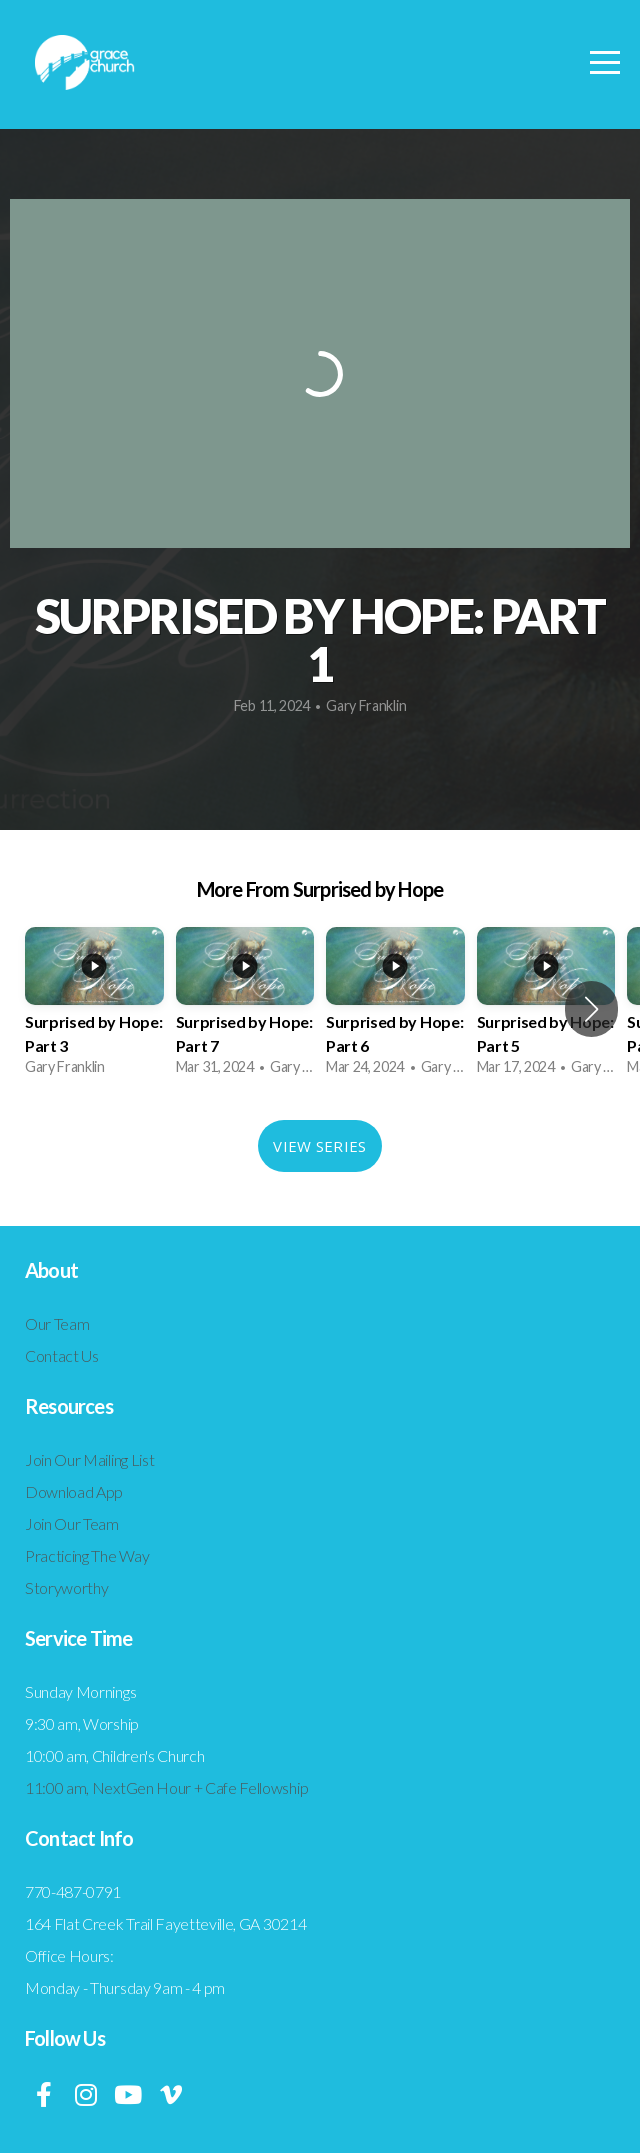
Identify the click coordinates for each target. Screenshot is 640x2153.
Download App (74, 1491)
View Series (319, 1146)
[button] (591, 1009)
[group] (94, 1008)
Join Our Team (72, 1523)
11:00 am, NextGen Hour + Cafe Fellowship (166, 1787)
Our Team (57, 1323)
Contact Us (62, 1355)
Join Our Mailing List (89, 1459)
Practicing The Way (87, 1555)
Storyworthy (66, 1587)
